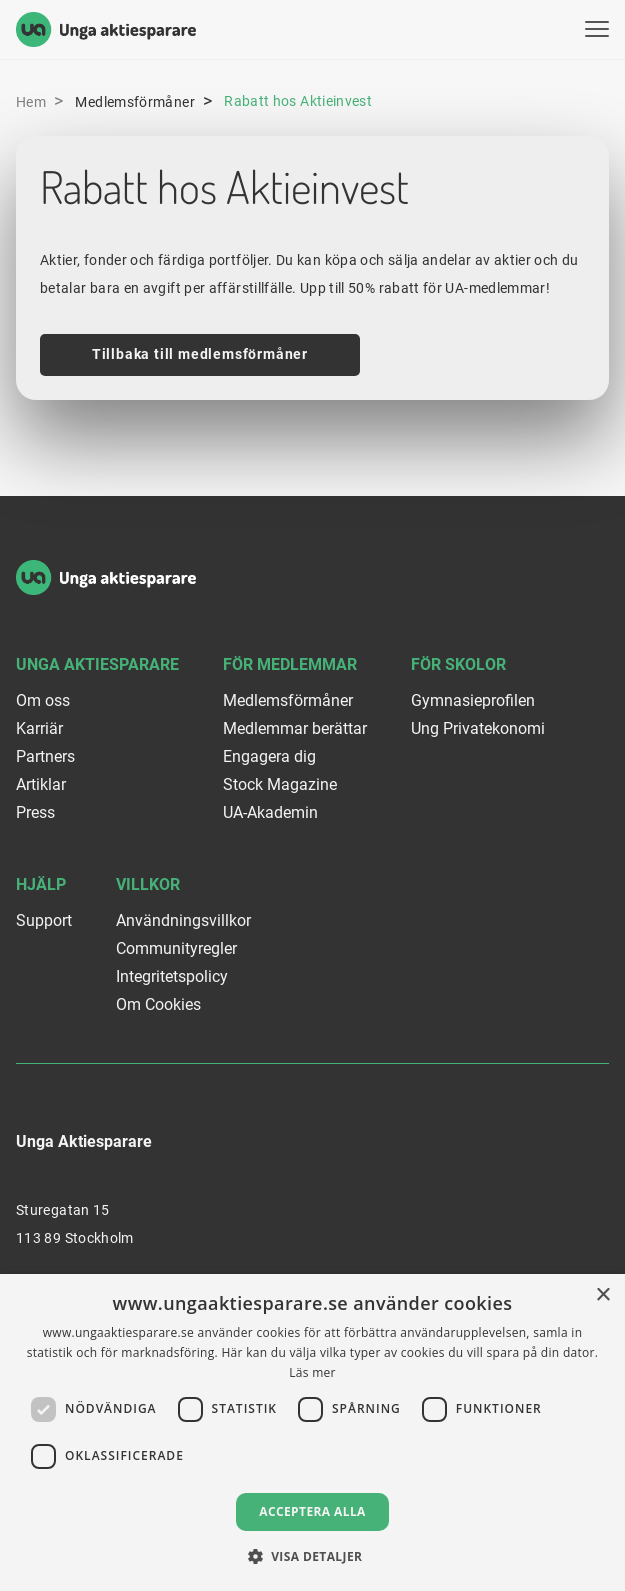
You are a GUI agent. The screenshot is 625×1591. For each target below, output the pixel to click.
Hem (31, 102)
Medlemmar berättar (295, 728)
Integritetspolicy (172, 976)
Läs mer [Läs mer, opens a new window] (312, 1372)
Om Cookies (158, 1004)
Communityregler (176, 948)
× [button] (602, 1295)
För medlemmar (290, 664)
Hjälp (41, 884)
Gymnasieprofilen (473, 700)
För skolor (458, 664)
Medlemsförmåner (134, 102)
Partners (45, 756)
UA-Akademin (270, 812)
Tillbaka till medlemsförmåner (200, 354)
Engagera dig (269, 756)
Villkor (148, 884)
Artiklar (41, 784)
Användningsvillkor (183, 920)
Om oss (43, 700)
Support (44, 920)
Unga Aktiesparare (97, 664)
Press (35, 812)
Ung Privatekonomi (478, 728)
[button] (313, 1556)
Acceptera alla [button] (312, 1511)
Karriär (39, 728)
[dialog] (312, 1432)
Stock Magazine (280, 784)
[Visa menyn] (597, 29)
